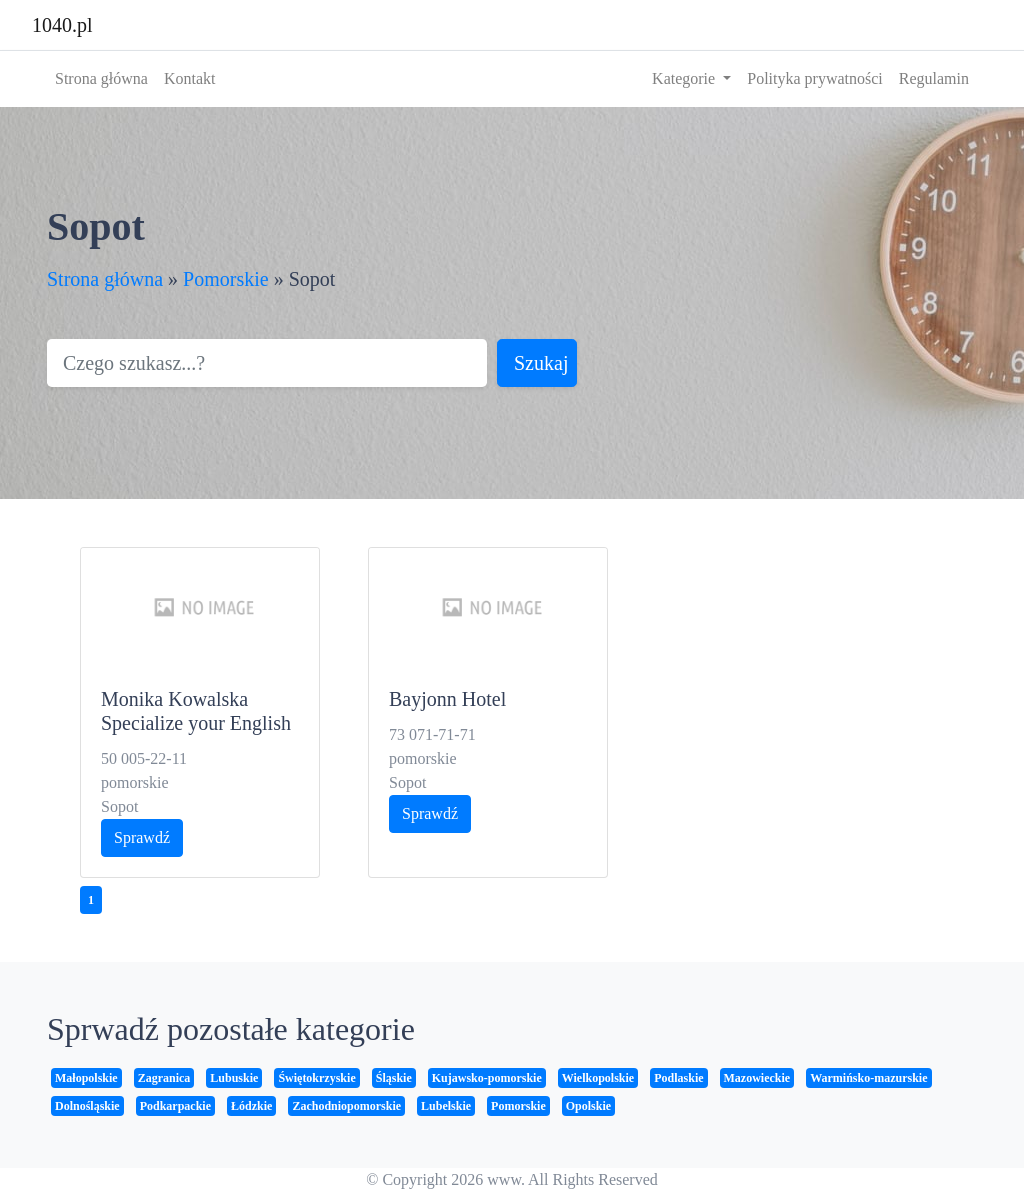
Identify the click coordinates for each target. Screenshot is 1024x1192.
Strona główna (101, 78)
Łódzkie (251, 1106)
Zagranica (164, 1078)
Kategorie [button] (685, 78)
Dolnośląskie (87, 1106)
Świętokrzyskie (316, 1078)
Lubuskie (234, 1078)
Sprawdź (142, 837)
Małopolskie (86, 1078)
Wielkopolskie (598, 1078)
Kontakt (190, 78)
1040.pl (62, 25)
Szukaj (541, 363)
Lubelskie (446, 1106)
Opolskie (588, 1106)
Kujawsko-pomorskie (487, 1078)
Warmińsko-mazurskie (868, 1078)
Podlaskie (678, 1078)
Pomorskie (226, 279)
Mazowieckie (757, 1078)
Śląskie (394, 1078)
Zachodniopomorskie (346, 1106)
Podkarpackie (175, 1106)
